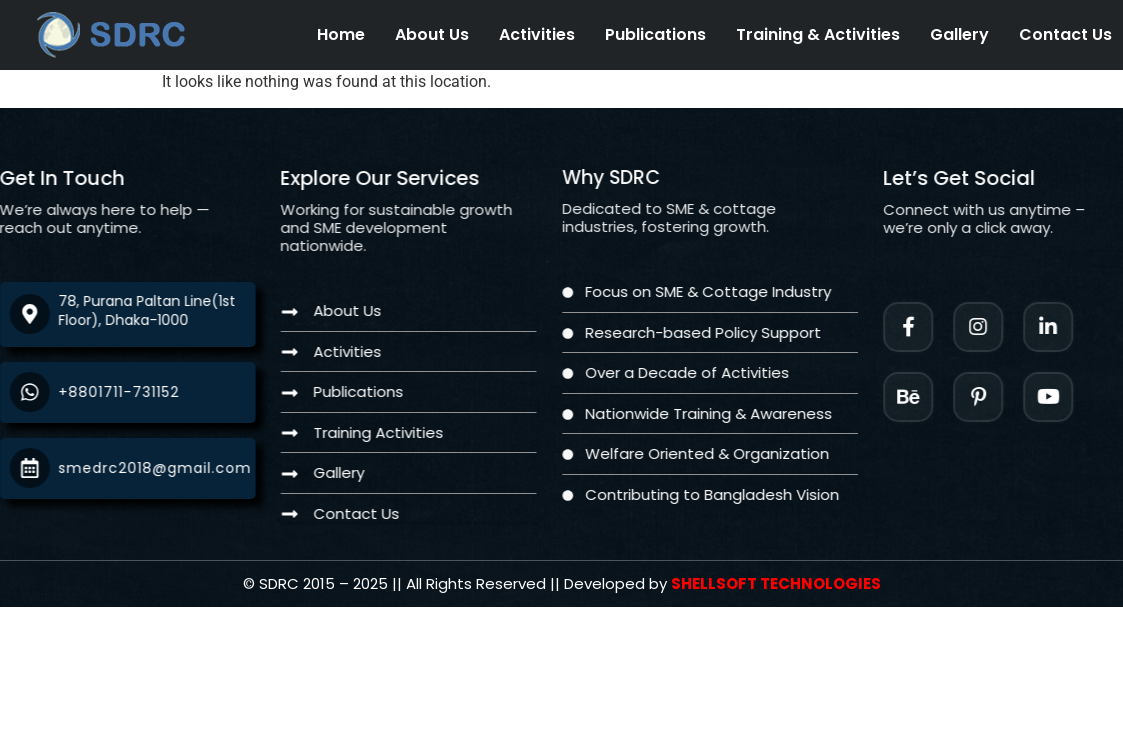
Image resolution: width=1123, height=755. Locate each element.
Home (341, 34)
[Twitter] (1073, 397)
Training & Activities (818, 34)
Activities (537, 34)
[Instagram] (1003, 327)
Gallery (959, 34)
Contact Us (1065, 34)
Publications (655, 34)
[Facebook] (933, 327)
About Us (432, 34)
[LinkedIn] (1073, 327)
